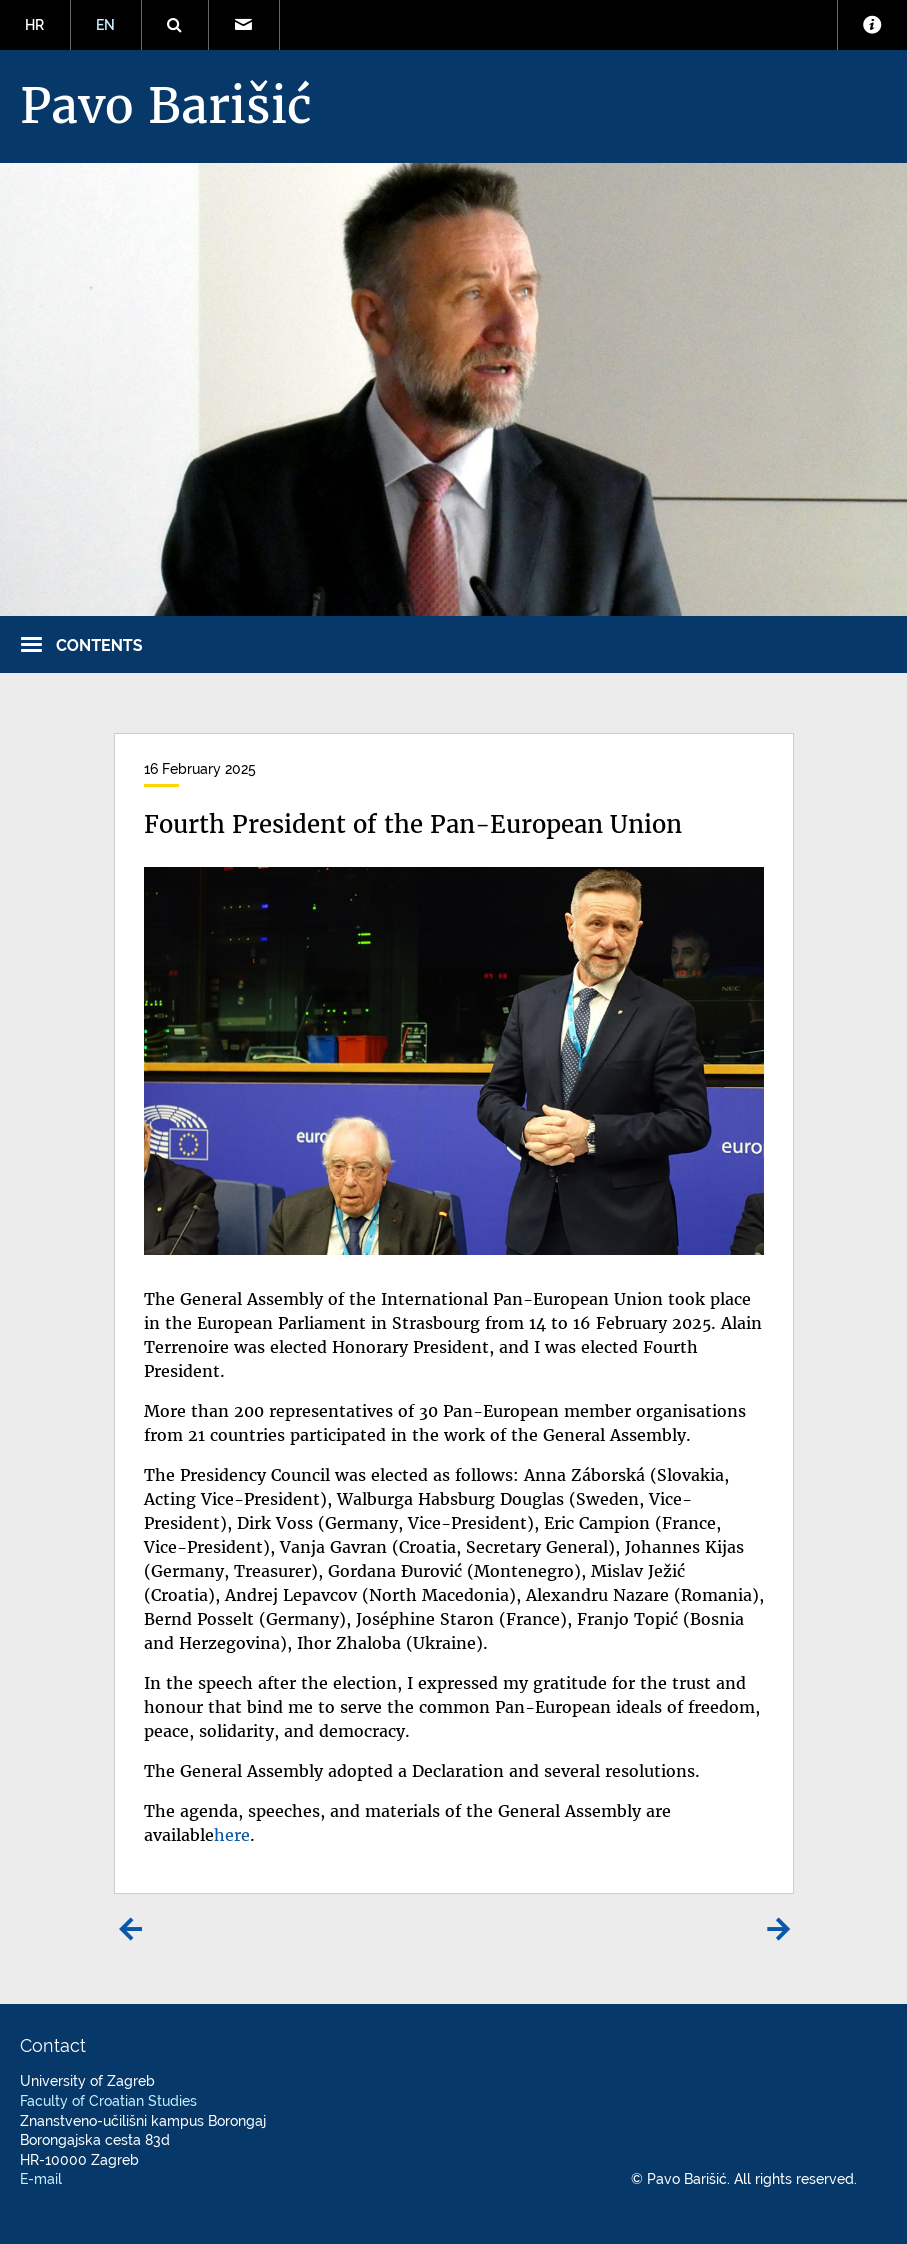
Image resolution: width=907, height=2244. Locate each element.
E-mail (41, 2179)
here (232, 1835)
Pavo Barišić (166, 106)
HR (34, 25)
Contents (99, 645)
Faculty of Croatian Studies (108, 2101)
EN (105, 25)
